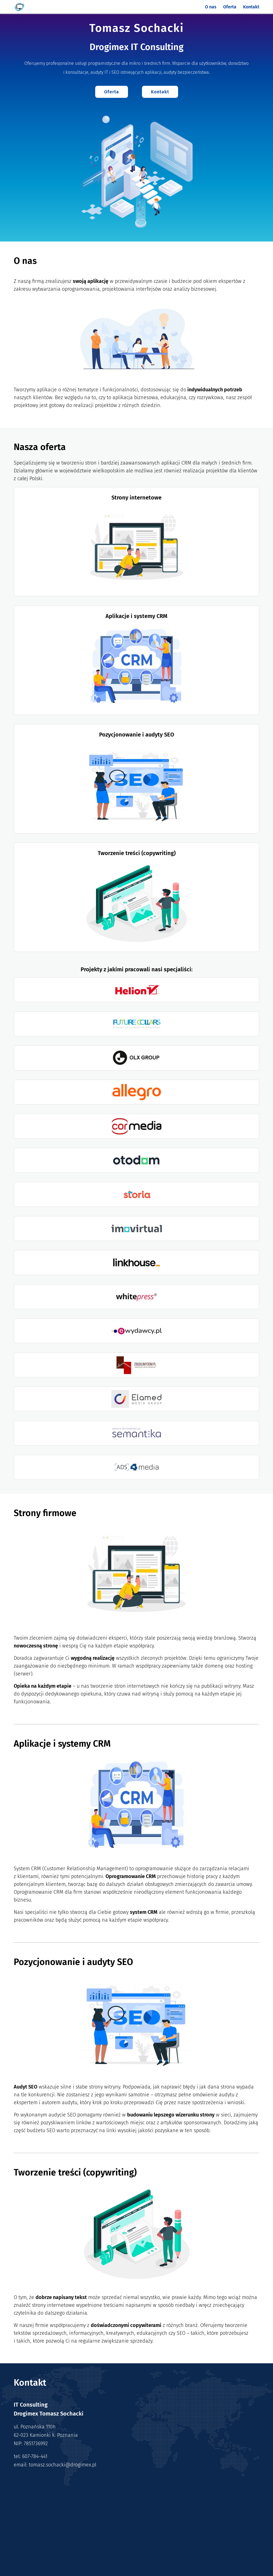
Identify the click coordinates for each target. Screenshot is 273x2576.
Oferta (229, 7)
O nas (210, 7)
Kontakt (251, 7)
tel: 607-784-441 (30, 2456)
